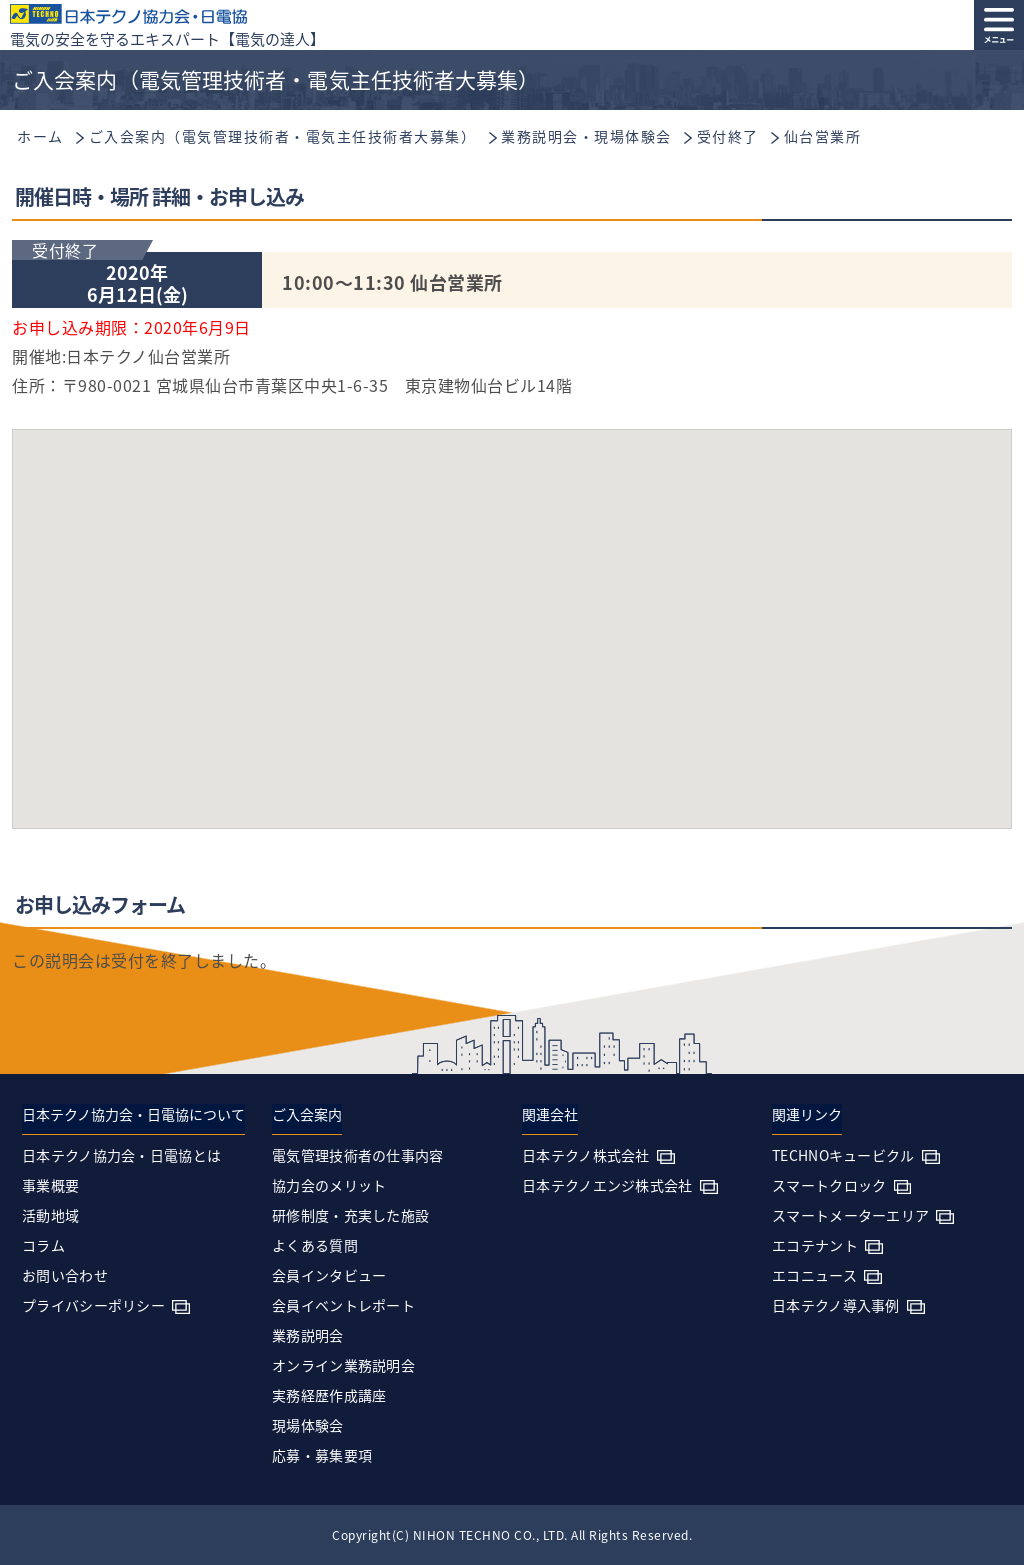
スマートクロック (829, 1185)
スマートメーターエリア (850, 1215)
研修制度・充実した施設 (350, 1215)
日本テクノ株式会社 (586, 1155)
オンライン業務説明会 (343, 1365)
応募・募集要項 (322, 1455)
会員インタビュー (329, 1275)
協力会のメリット (329, 1185)
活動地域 (50, 1215)
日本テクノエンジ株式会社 (607, 1185)
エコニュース (814, 1275)
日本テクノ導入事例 (836, 1305)
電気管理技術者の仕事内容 (358, 1155)
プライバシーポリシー (93, 1305)
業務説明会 (308, 1335)
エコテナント (815, 1245)
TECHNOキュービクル (843, 1155)
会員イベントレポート (343, 1305)
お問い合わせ (65, 1275)
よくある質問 (315, 1245)
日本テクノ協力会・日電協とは (121, 1155)
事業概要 (50, 1185)
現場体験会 (308, 1425)
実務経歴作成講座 (329, 1395)
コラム (43, 1245)
